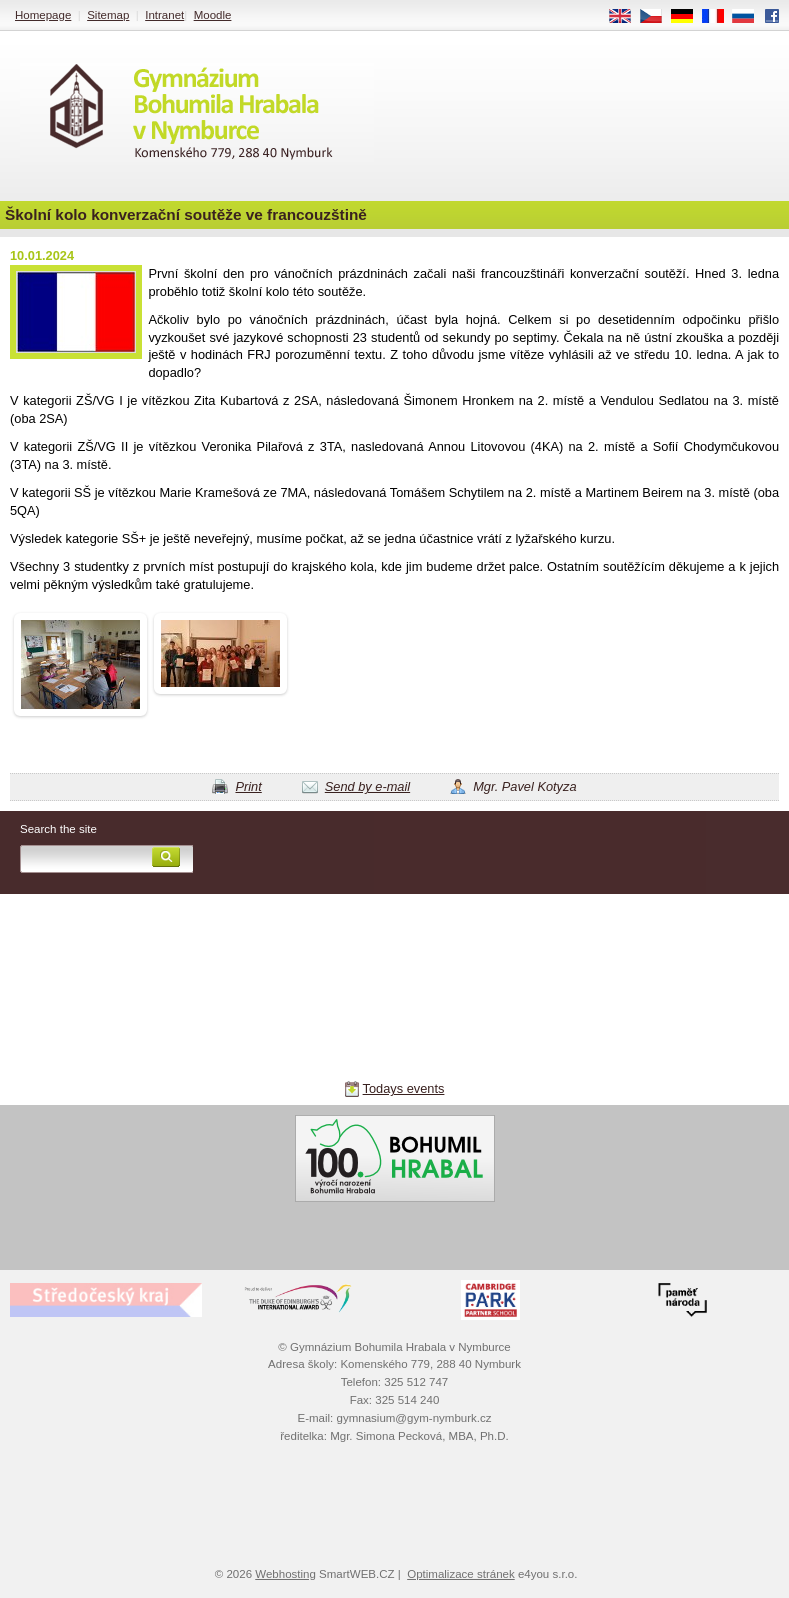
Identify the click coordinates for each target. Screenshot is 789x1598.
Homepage (43, 15)
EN (627, 17)
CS (658, 17)
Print (248, 786)
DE (689, 17)
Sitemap (108, 15)
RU (750, 17)
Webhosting (285, 1574)
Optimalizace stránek (461, 1574)
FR (719, 17)
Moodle (213, 15)
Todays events (404, 1088)
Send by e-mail (367, 786)
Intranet (164, 15)
